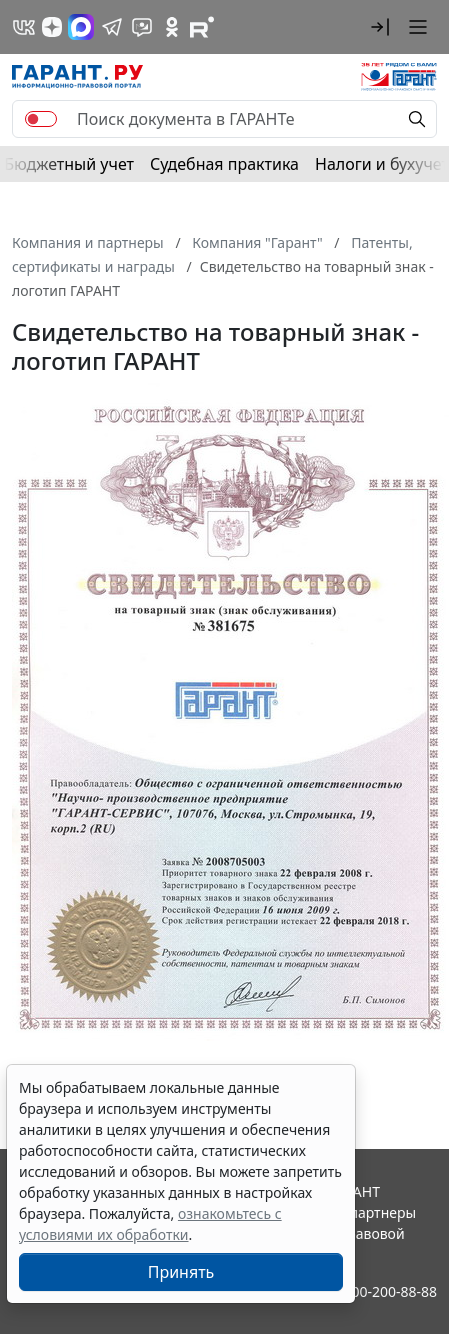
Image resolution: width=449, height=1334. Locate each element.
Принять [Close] (181, 1272)
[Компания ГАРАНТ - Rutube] (202, 27)
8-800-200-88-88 (384, 1291)
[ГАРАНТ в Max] (81, 27)
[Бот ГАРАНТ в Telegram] (142, 27)
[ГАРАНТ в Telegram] (112, 27)
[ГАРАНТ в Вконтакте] (24, 27)
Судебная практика (224, 164)
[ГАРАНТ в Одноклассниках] (172, 27)
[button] (380, 27)
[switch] (41, 119)
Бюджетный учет (69, 164)
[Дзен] (52, 27)
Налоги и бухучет (382, 164)
